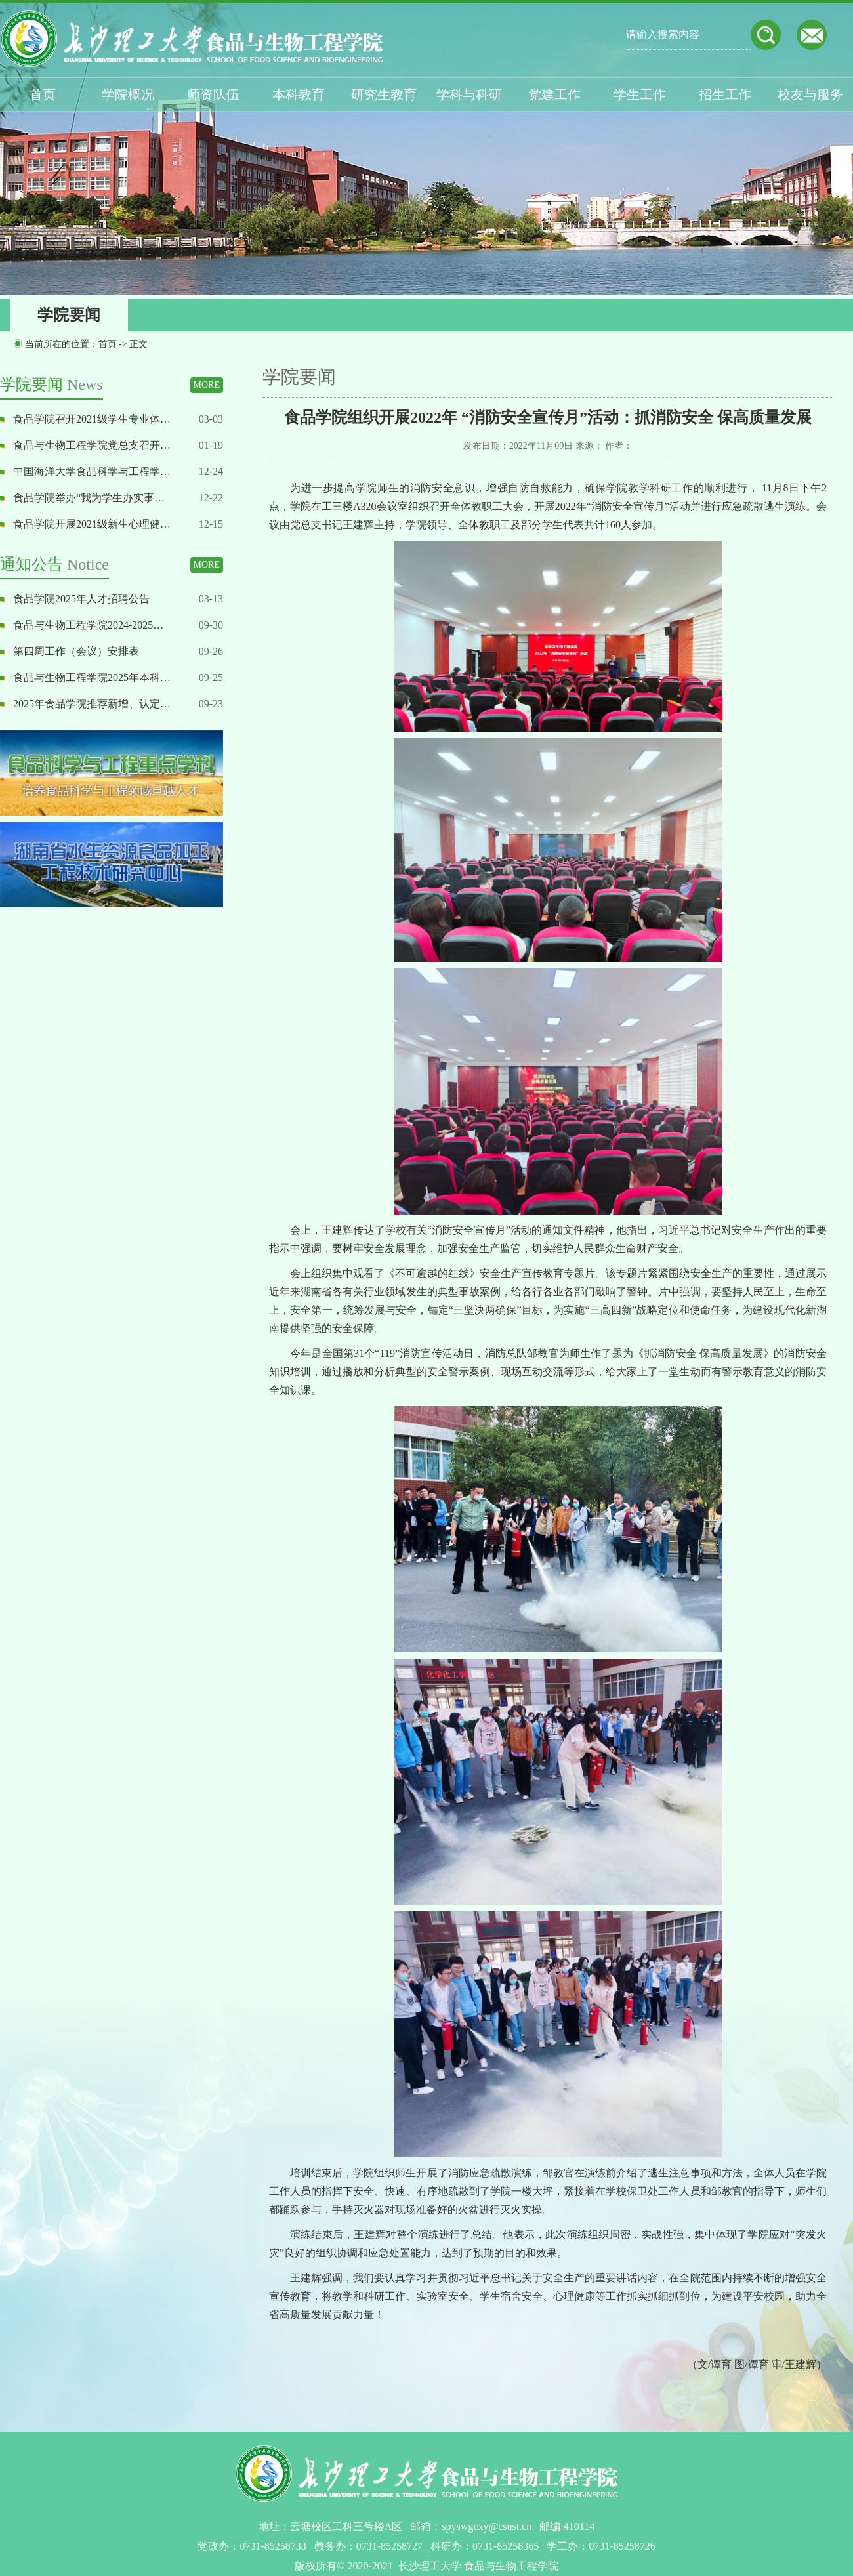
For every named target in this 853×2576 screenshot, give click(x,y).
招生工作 (725, 94)
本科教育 (298, 94)
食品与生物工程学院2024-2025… (88, 625)
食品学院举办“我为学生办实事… (89, 497)
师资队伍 (213, 94)
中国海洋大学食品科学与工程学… (92, 471)
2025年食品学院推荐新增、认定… (92, 703)
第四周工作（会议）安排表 (76, 651)
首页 (43, 94)
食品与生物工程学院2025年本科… (92, 677)
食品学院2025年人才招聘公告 (81, 598)
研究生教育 (384, 94)
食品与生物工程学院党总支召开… (92, 445)
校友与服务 (810, 94)
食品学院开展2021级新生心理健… (92, 524)
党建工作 (554, 94)
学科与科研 (469, 94)
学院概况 (128, 94)
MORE (207, 385)
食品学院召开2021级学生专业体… (92, 419)
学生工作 (640, 94)
